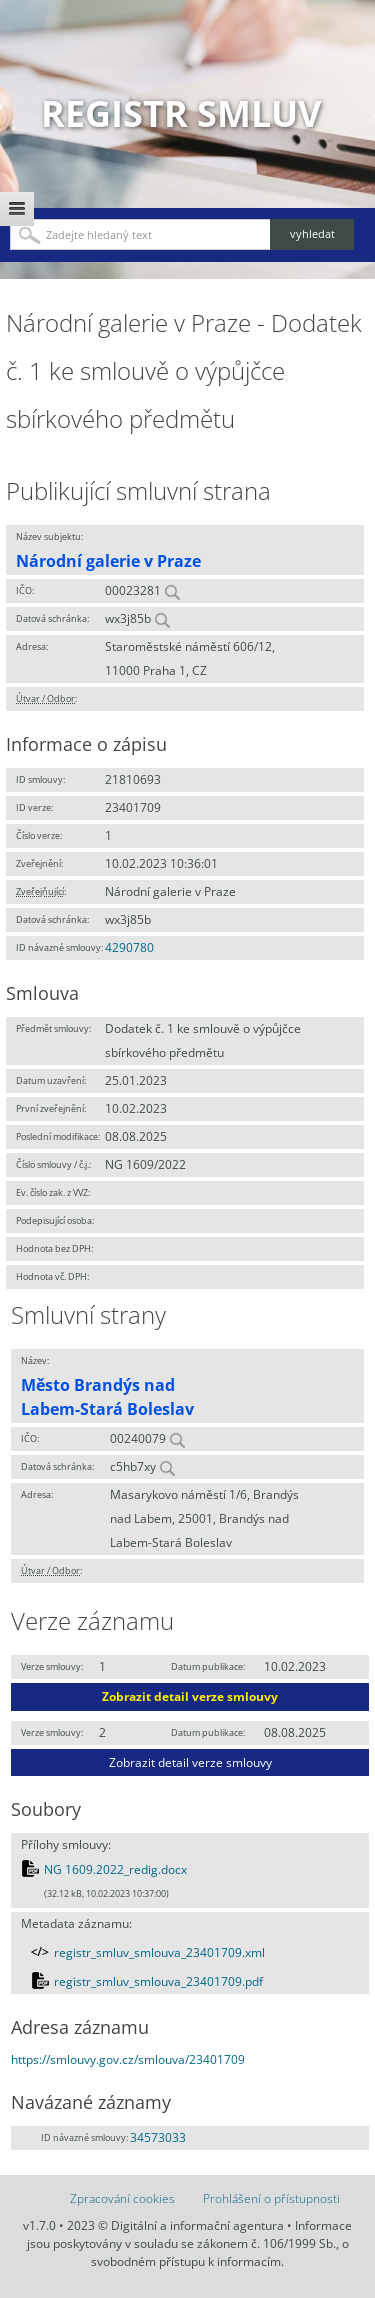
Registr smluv (181, 113)
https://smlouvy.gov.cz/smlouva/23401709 (128, 2059)
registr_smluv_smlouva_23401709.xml (159, 1952)
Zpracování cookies (122, 2198)
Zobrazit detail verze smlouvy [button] (190, 1696)
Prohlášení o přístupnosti (271, 2198)
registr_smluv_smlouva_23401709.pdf (158, 1981)
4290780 (129, 947)
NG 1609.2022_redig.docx (115, 1869)
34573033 (158, 2137)
